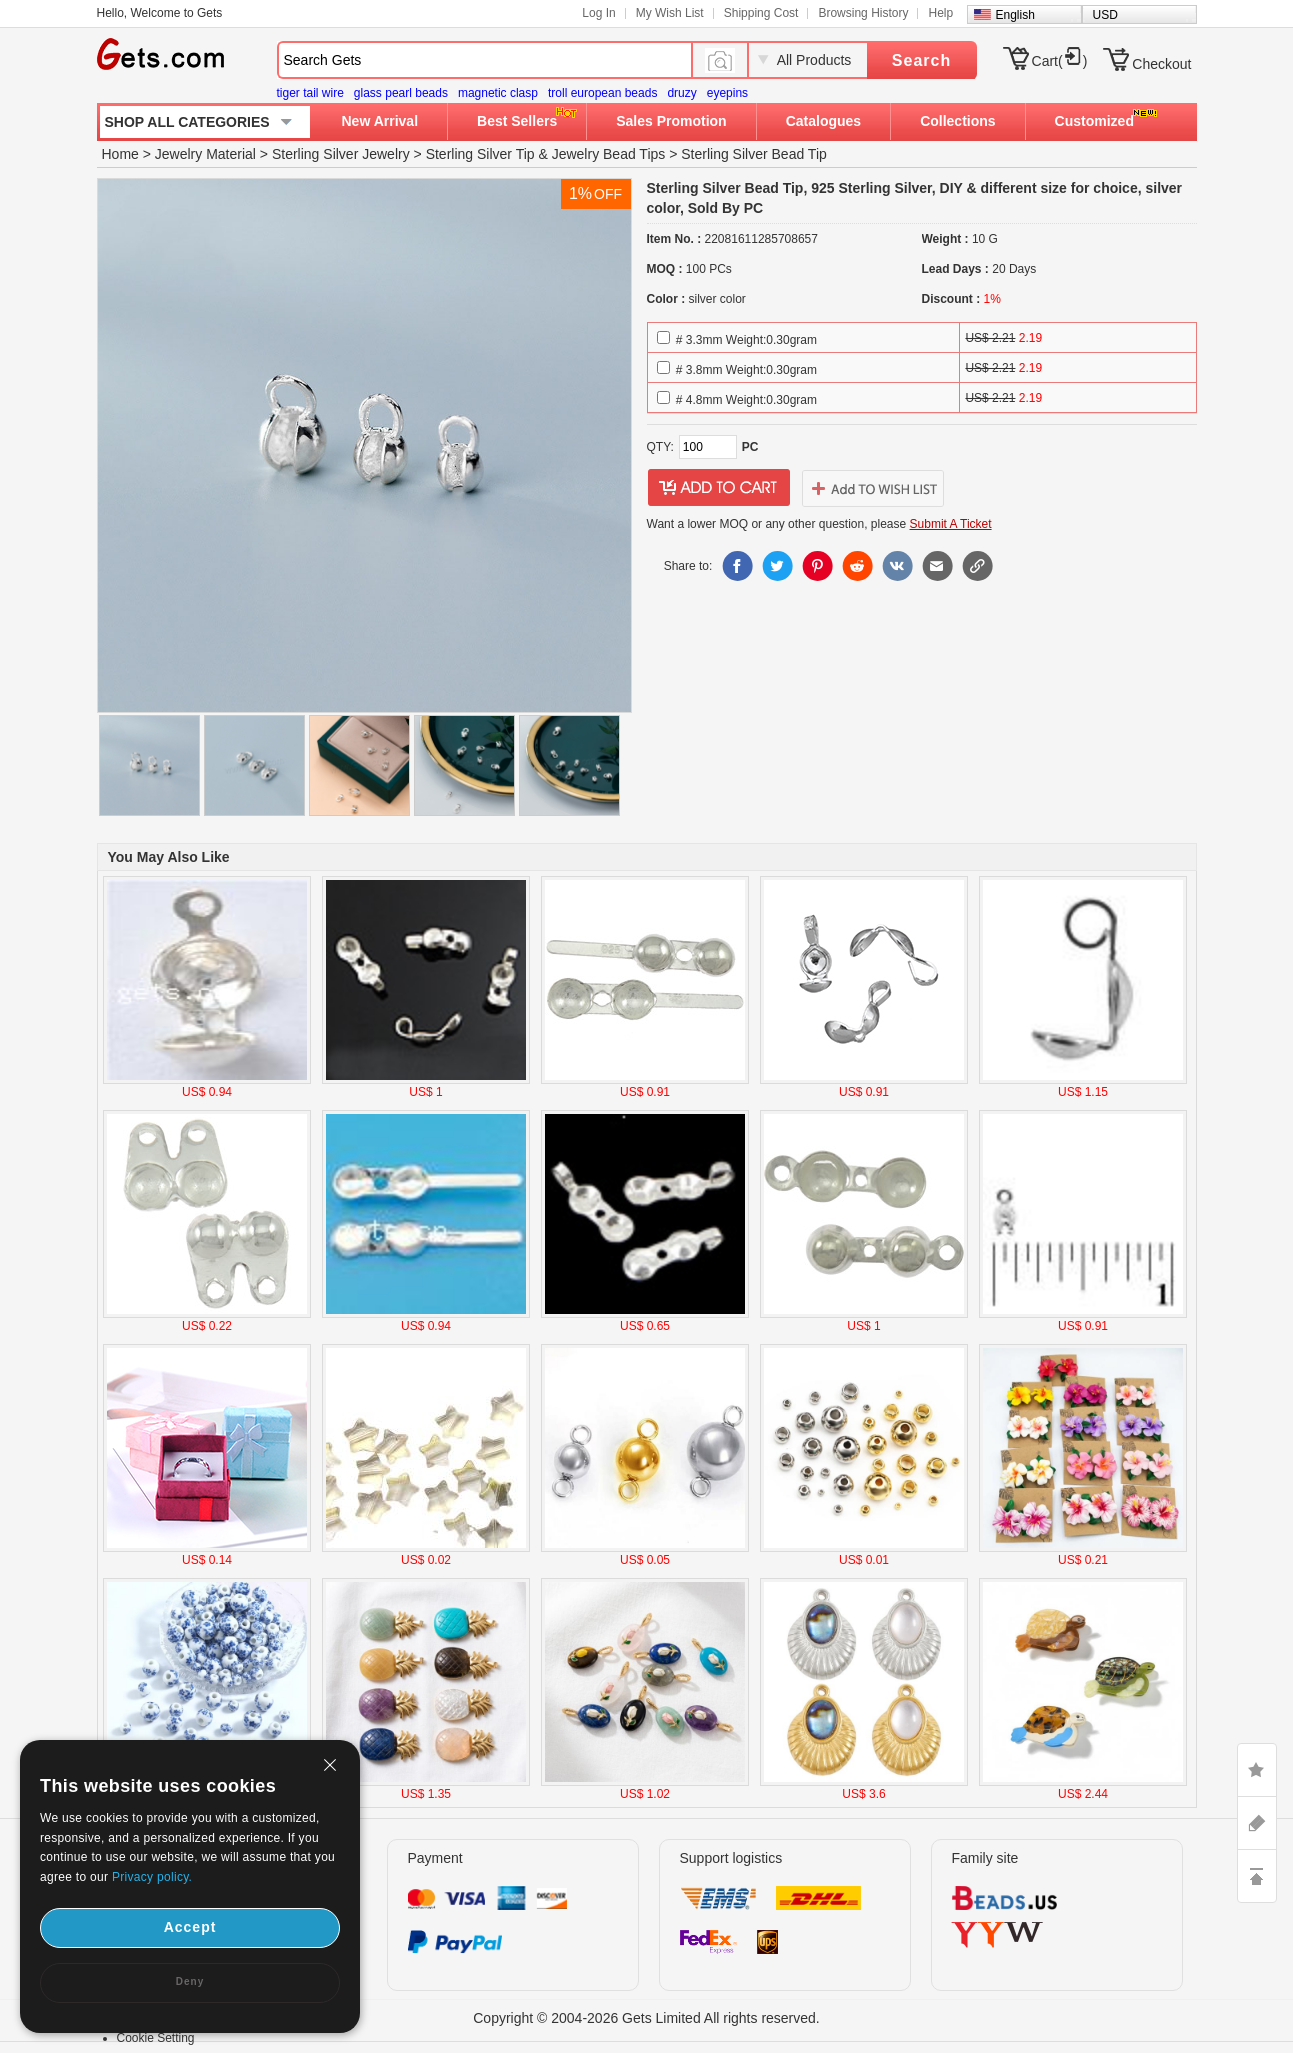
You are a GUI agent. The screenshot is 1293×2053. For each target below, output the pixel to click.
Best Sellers (517, 121)
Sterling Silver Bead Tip (754, 154)
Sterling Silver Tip (480, 154)
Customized (1094, 121)
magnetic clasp (498, 93)
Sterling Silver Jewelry (341, 154)
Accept (190, 1927)
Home (120, 154)
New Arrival (380, 121)
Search (921, 60)
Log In (598, 13)
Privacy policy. (152, 1877)
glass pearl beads (401, 93)
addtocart (719, 488)
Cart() (1060, 61)
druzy (681, 93)
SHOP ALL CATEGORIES (187, 122)
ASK (1257, 1823)
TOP (1257, 1876)
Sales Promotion (671, 121)
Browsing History (863, 13)
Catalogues (823, 121)
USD (1105, 15)
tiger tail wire (310, 93)
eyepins (727, 93)
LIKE (1257, 1770)
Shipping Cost (761, 13)
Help (940, 13)
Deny (190, 1981)
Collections (957, 121)
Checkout (1161, 64)
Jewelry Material (205, 154)
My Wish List (670, 13)
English (1015, 15)
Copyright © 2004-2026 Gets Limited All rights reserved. (646, 2018)
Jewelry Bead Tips (609, 154)
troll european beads (602, 93)
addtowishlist (873, 488)
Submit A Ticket (951, 524)
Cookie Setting (156, 2038)
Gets (160, 54)
